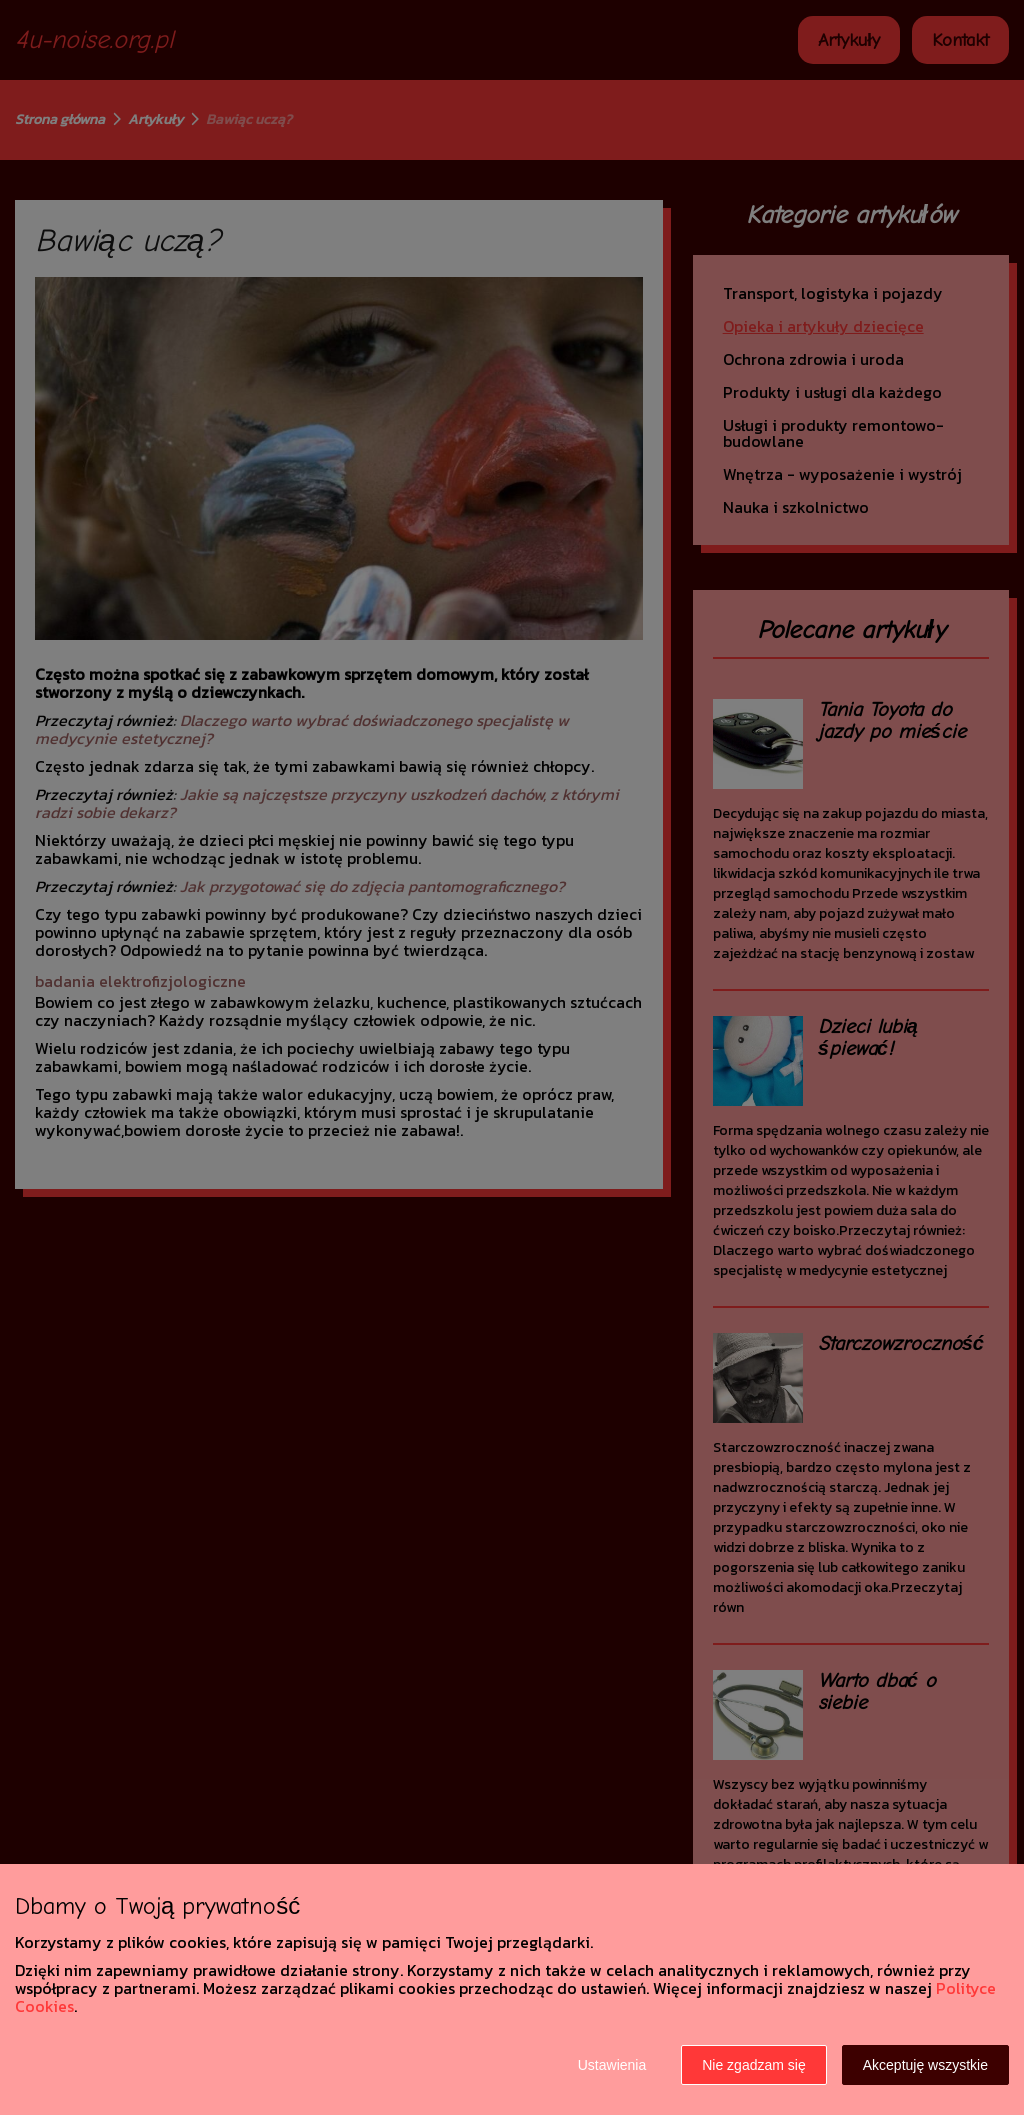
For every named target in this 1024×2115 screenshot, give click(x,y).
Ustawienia (612, 2065)
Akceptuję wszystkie (925, 2065)
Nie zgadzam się (754, 2065)
